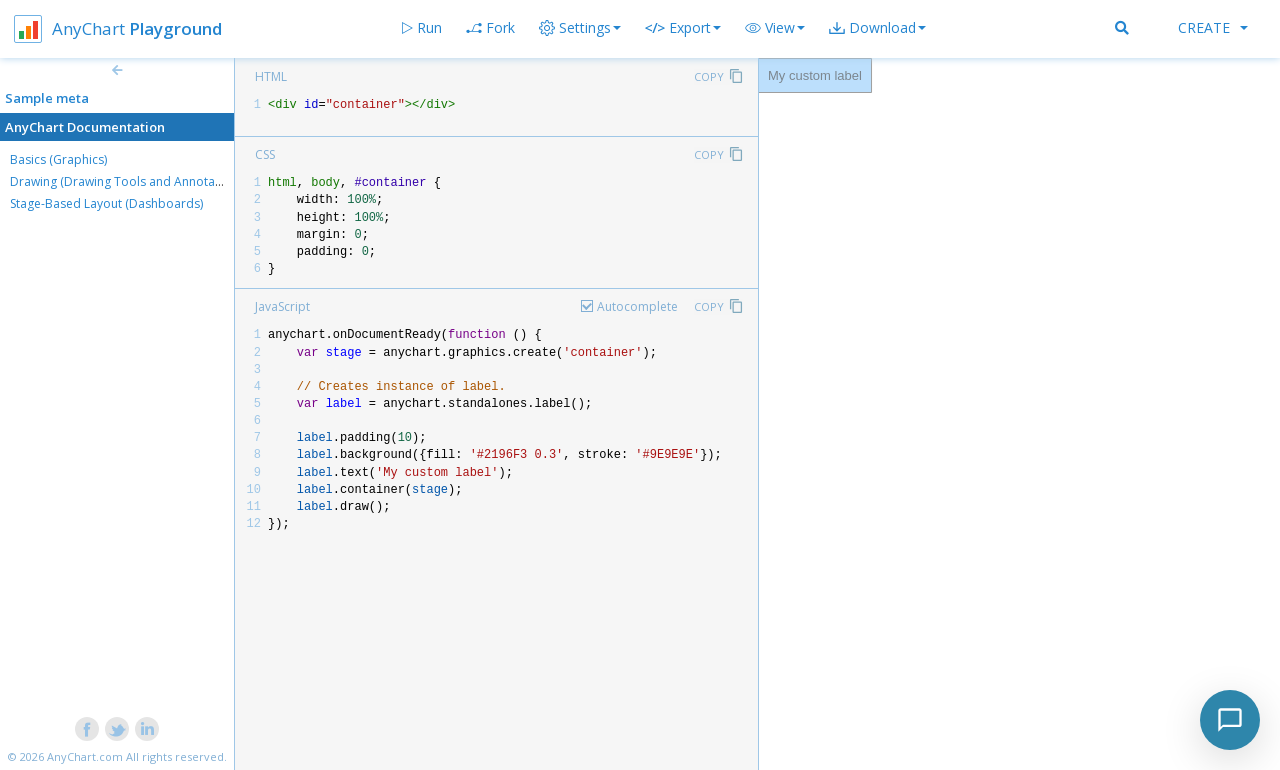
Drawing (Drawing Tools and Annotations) (128, 181)
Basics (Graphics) (58, 159)
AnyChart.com (85, 756)
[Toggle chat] (1230, 720)
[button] (775, 28)
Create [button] (1213, 27)
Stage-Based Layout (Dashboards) (106, 203)
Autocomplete (637, 306)
